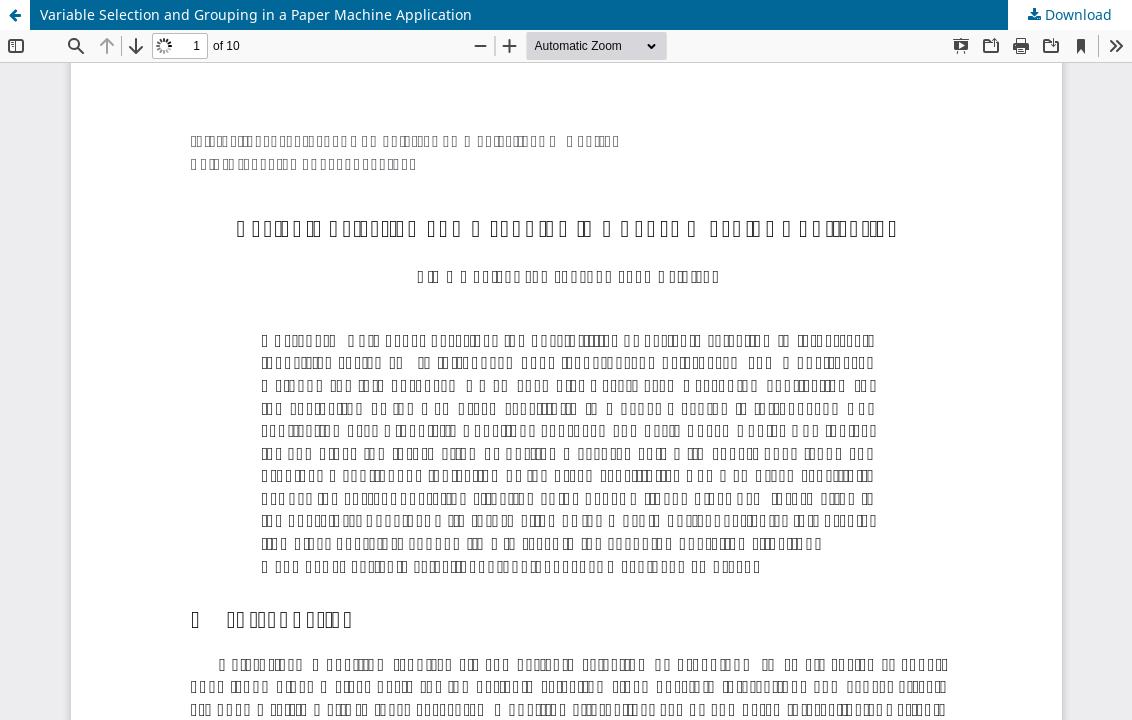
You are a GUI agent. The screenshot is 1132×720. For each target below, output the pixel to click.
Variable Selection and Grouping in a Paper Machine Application (256, 14)
